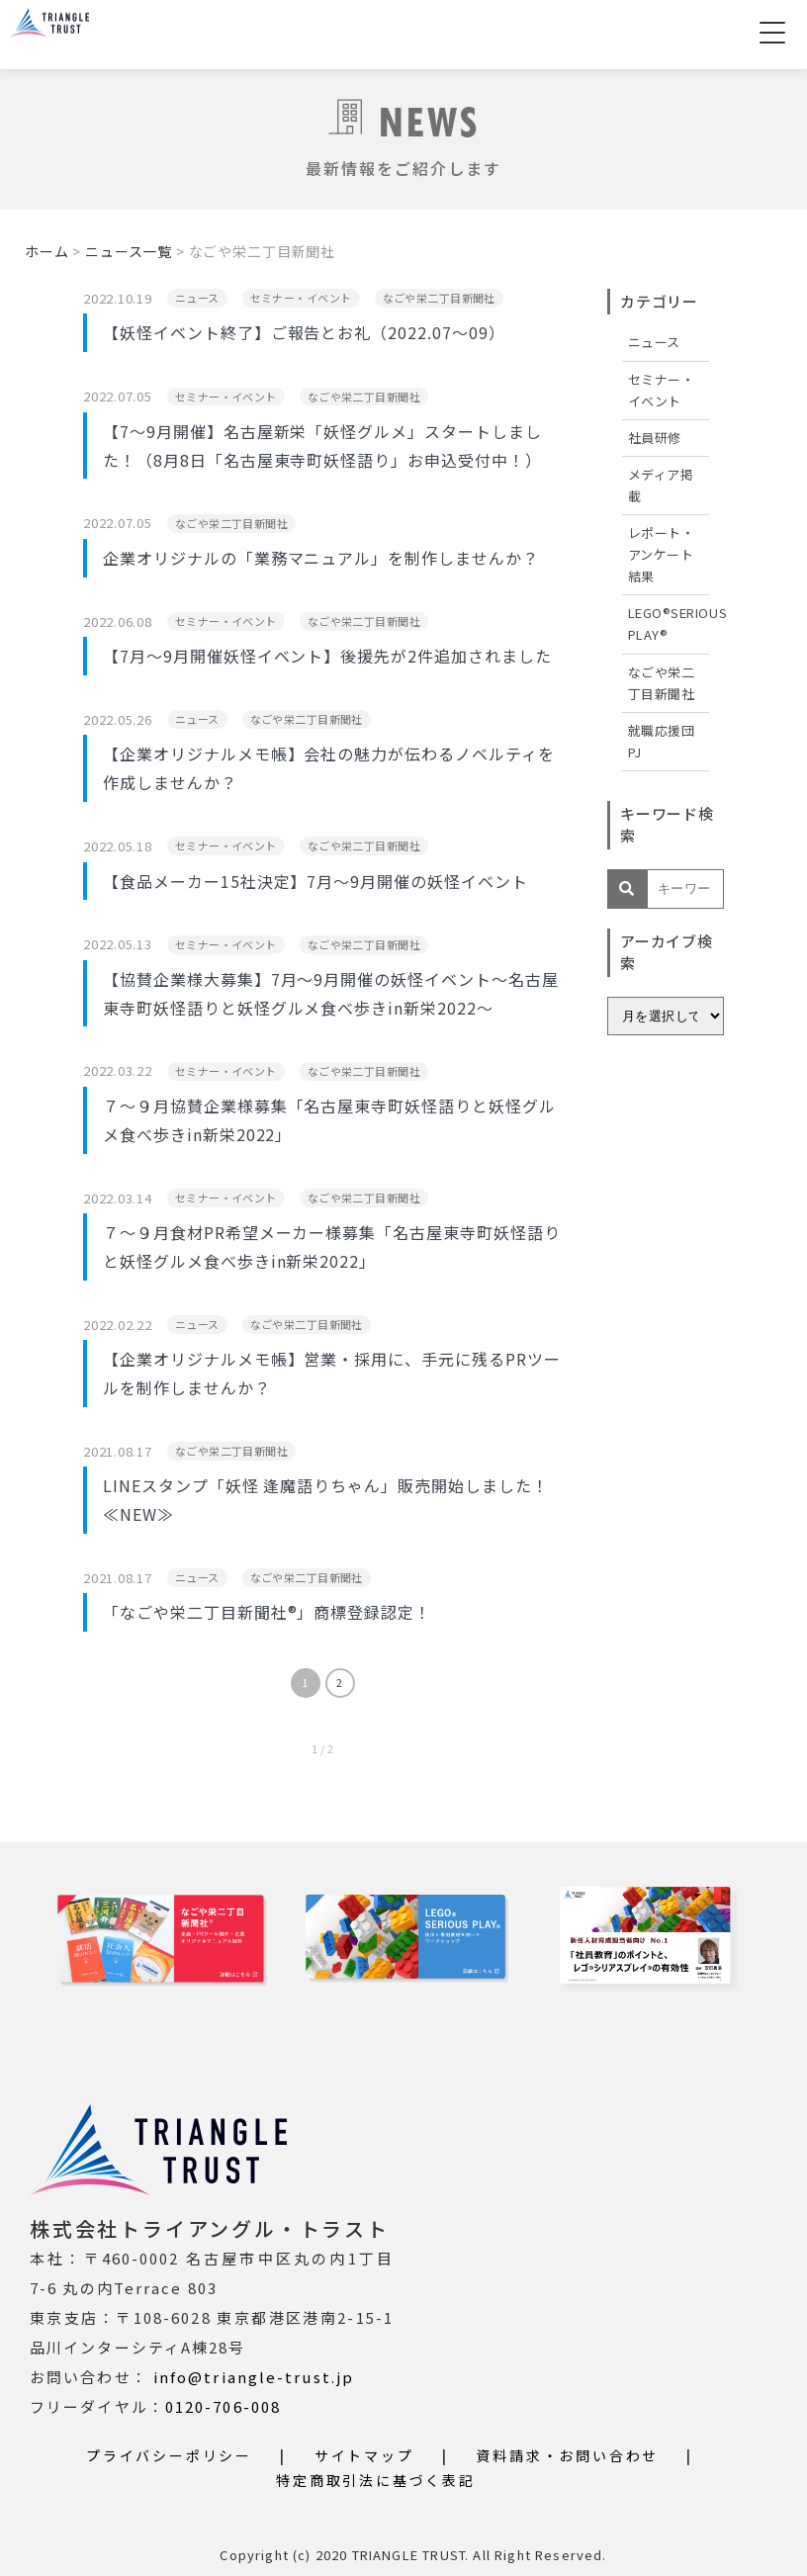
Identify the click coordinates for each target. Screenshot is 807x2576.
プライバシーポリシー (169, 2455)
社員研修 (654, 437)
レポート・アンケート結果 (661, 554)
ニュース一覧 (128, 251)
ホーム (47, 251)
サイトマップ (364, 2455)
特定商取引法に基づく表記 (376, 2480)
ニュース (654, 341)
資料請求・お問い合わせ (567, 2455)
